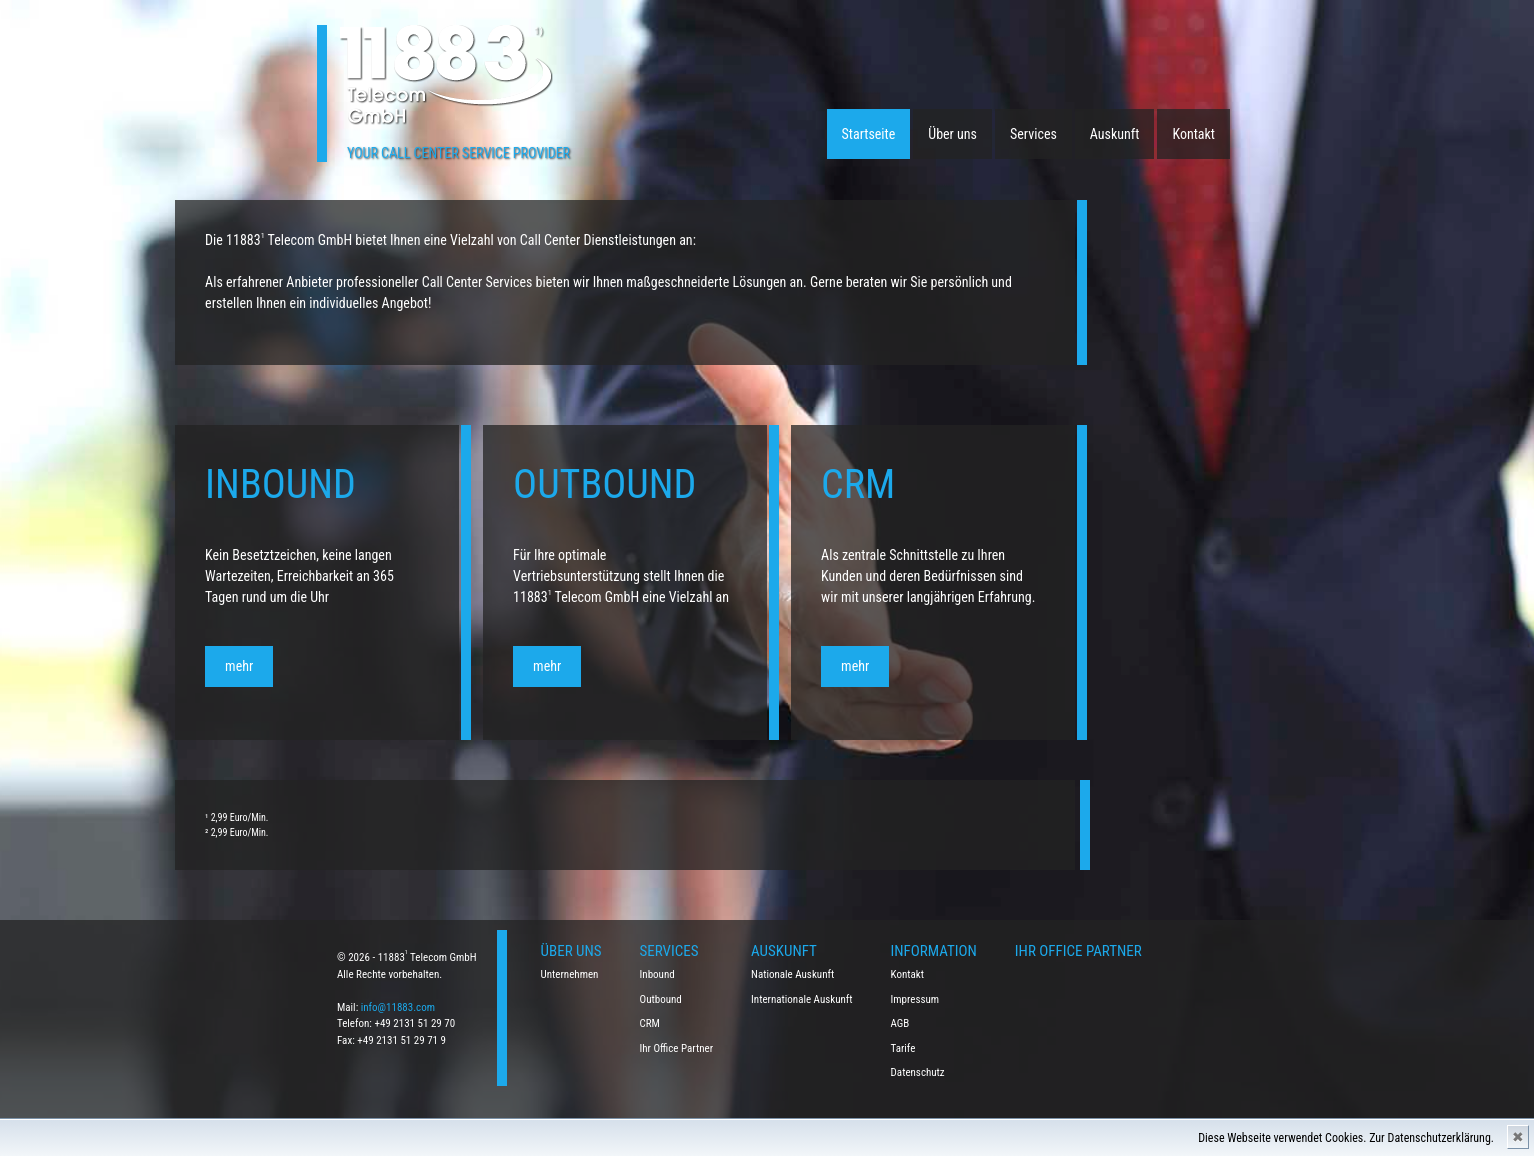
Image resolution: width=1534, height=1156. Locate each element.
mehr (177, 666)
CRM (650, 1023)
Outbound (661, 999)
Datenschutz (918, 1072)
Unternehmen (570, 974)
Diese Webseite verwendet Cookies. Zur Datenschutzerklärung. (1346, 1138)
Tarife (903, 1048)
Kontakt (1193, 134)
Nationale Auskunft (792, 974)
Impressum (915, 999)
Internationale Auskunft (802, 999)
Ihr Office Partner (677, 1048)
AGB (900, 1023)
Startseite (869, 134)
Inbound (657, 974)
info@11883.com (398, 1007)
